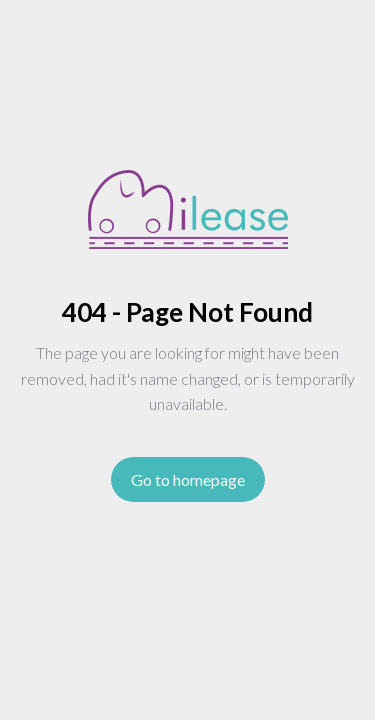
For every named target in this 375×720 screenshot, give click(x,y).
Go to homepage (188, 479)
